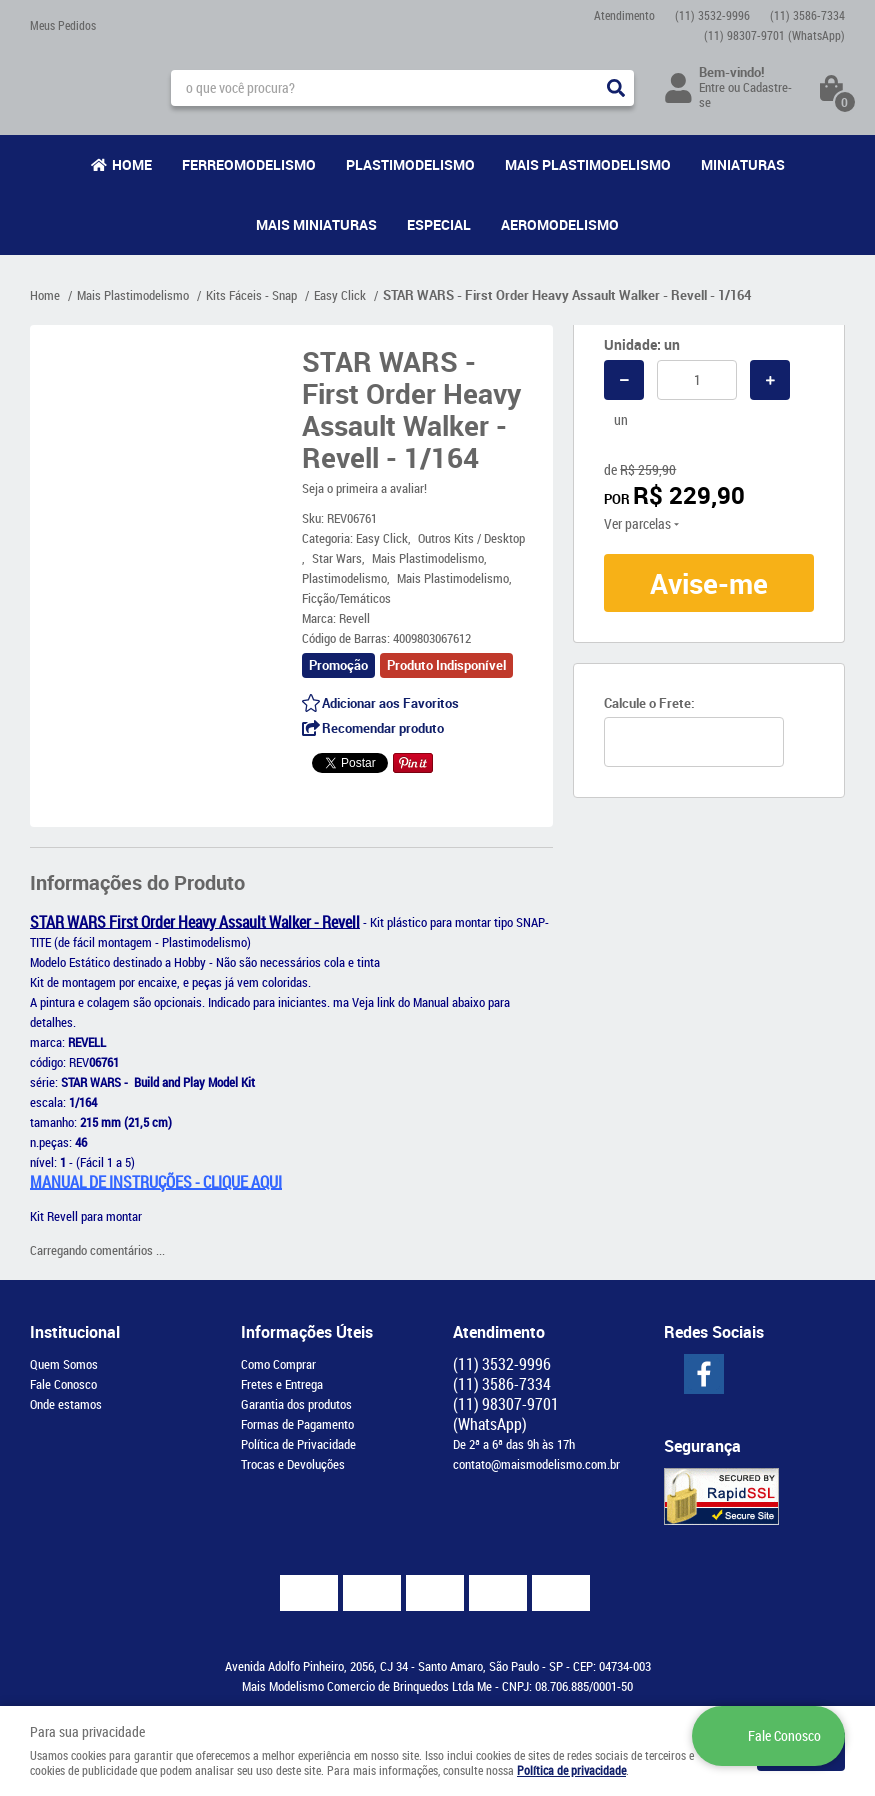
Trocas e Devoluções (293, 1464)
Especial (439, 224)
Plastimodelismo (410, 164)
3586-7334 (807, 15)
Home (132, 164)
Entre (712, 87)
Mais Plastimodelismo (588, 164)
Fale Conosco (63, 1384)
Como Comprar (278, 1364)
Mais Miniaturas (316, 224)
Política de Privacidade (298, 1444)
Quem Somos (64, 1364)
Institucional (75, 1332)
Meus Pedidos (63, 25)
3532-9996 (712, 15)
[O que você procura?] (616, 88)
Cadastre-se (745, 94)
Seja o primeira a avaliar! (364, 488)
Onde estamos (66, 1404)
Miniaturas (743, 164)
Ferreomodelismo (249, 164)
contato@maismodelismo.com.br (536, 1464)
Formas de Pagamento (297, 1424)
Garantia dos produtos (296, 1404)
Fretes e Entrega (282, 1384)
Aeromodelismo (560, 224)
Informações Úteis (307, 1332)
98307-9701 (774, 35)
